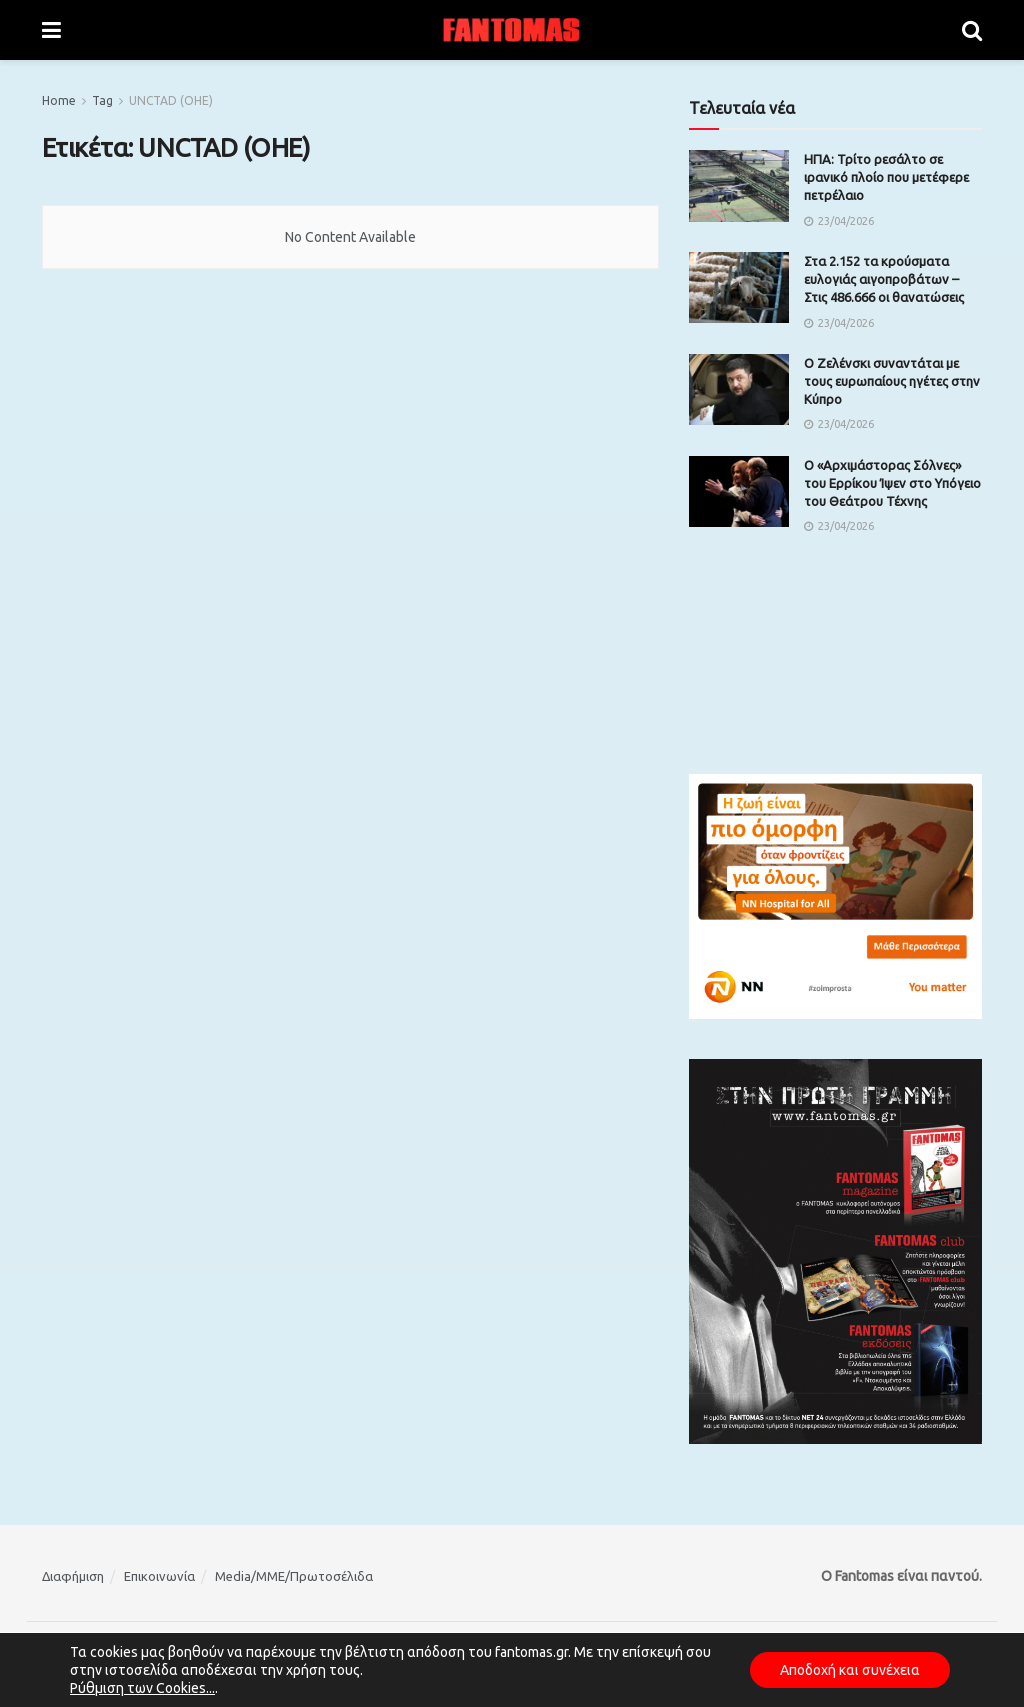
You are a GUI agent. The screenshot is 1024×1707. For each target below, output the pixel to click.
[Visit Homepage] (512, 30)
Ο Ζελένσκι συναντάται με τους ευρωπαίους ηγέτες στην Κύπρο (892, 381)
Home (59, 100)
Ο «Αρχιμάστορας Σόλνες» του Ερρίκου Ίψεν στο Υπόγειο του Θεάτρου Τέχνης (892, 483)
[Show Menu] (51, 30)
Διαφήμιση (73, 1576)
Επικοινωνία (159, 1576)
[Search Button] (972, 30)
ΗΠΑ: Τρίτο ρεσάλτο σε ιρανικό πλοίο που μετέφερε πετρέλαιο (886, 177)
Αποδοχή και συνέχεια (850, 1670)
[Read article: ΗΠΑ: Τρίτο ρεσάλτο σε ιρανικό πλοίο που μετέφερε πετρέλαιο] (739, 186)
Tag (102, 100)
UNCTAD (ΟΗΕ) (171, 100)
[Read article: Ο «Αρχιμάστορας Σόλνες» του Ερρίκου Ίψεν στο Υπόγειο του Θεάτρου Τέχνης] (739, 492)
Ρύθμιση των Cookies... (142, 1688)
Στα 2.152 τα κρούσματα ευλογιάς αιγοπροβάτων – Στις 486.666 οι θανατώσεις (884, 279)
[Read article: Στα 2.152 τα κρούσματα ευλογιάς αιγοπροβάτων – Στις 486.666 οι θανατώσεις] (739, 288)
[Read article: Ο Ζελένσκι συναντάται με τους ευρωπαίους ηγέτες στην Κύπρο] (739, 390)
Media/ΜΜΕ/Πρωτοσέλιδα (294, 1576)
